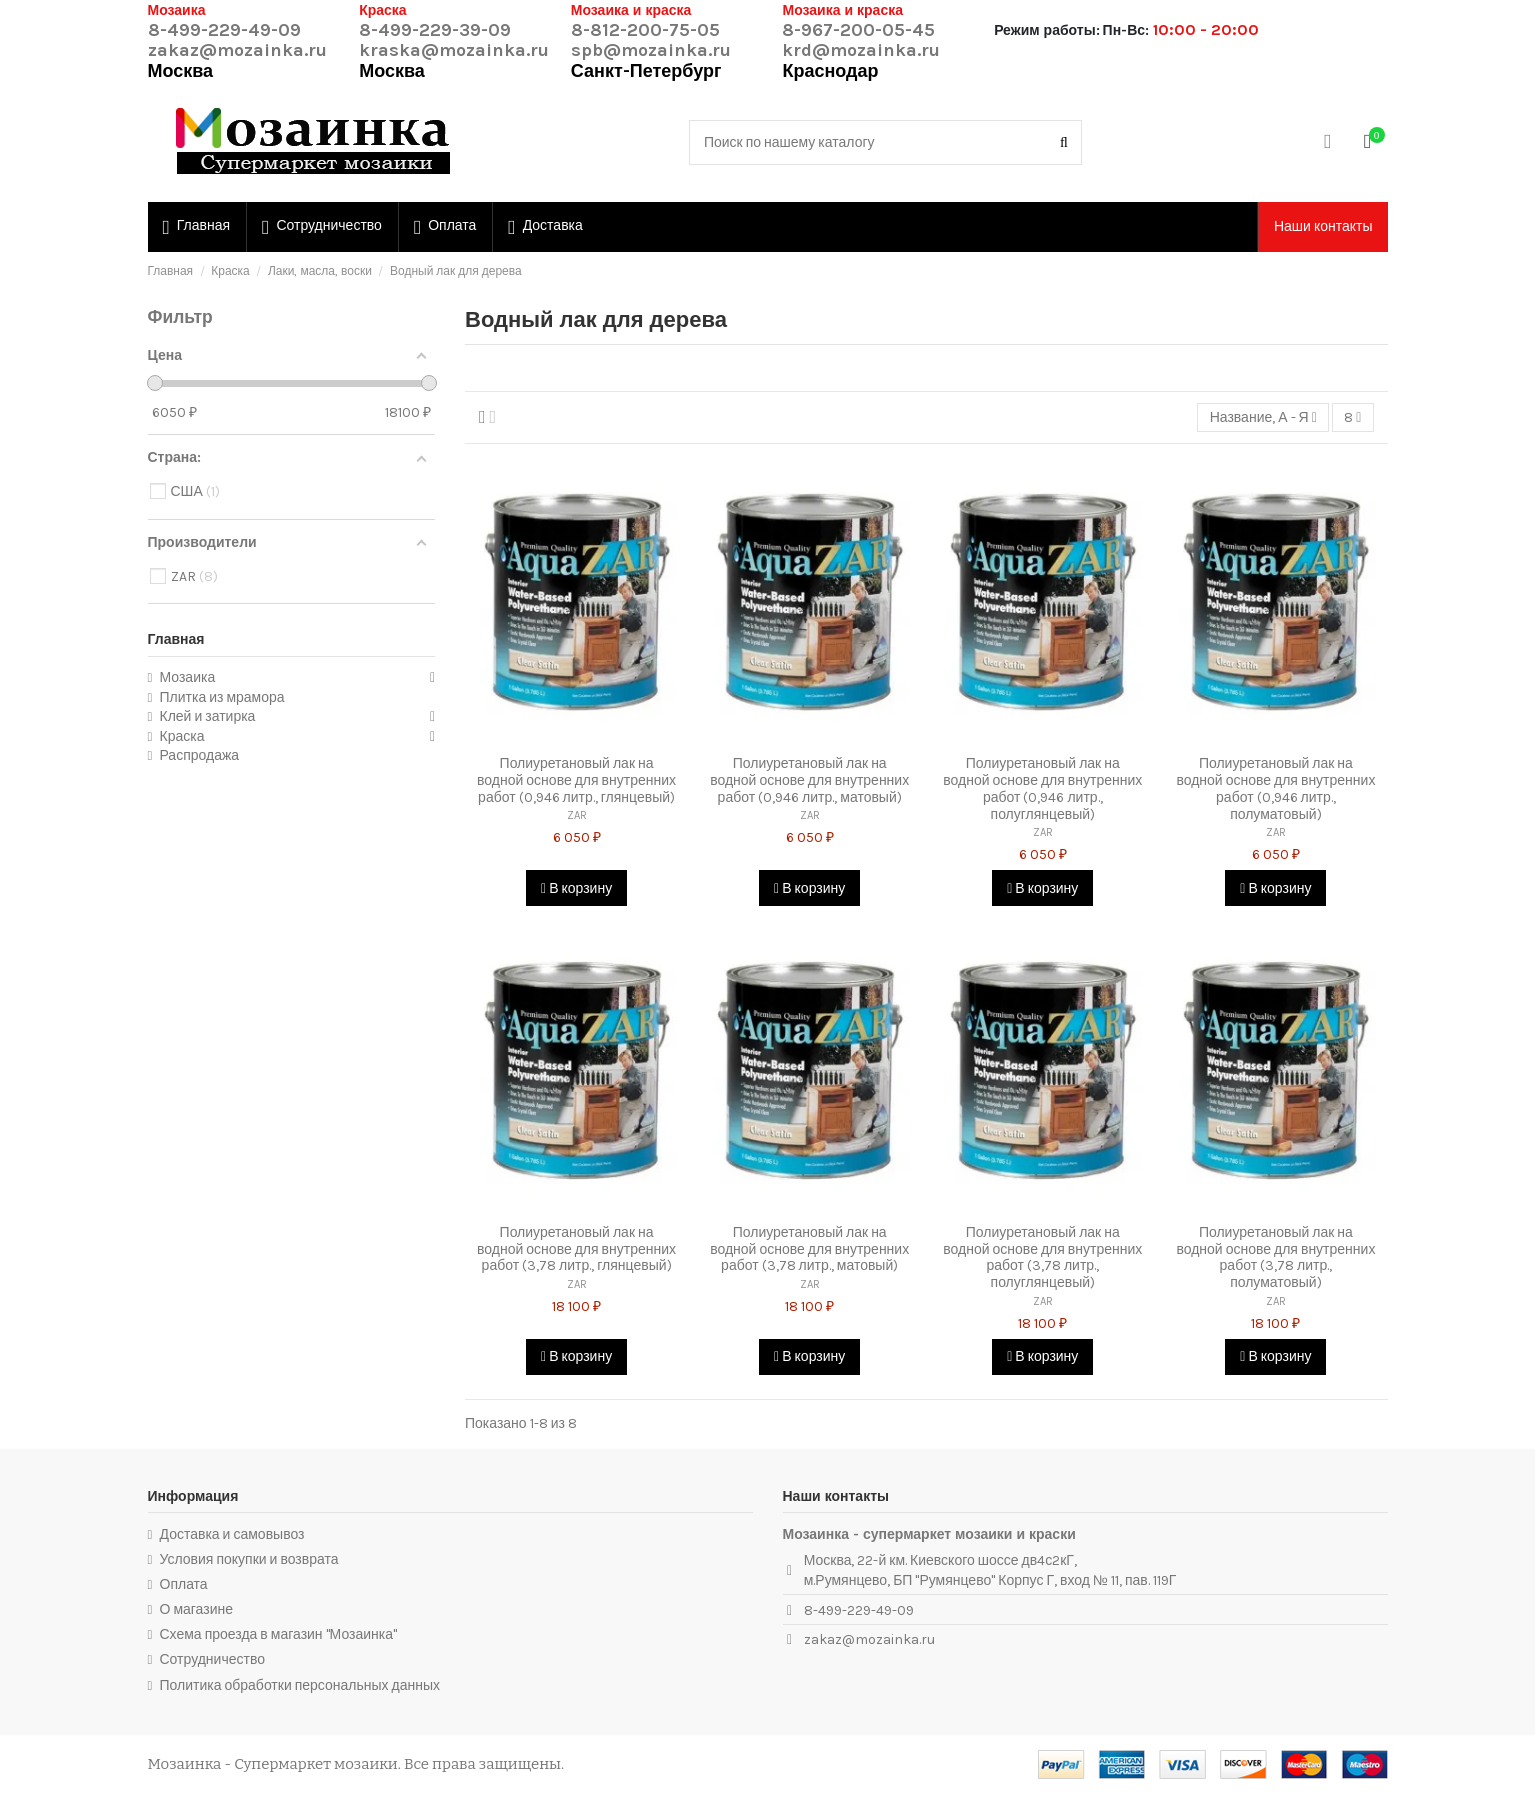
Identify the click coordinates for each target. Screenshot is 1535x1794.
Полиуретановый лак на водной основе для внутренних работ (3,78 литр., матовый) (809, 1249)
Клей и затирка (208, 716)
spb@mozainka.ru (651, 50)
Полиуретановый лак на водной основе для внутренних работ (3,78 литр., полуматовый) (1275, 1257)
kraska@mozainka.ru (454, 50)
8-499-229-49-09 (224, 30)
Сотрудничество (212, 1659)
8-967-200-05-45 (858, 30)
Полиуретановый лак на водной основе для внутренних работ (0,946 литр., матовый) (809, 780)
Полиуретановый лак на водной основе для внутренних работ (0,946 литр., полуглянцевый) (1042, 788)
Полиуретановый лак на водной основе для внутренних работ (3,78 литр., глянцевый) (576, 1249)
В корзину (576, 888)
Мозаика (188, 677)
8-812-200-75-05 (645, 30)
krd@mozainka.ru (861, 50)
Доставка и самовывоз (232, 1534)
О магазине (197, 1609)
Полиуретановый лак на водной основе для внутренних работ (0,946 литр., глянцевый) (576, 780)
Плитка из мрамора (222, 697)
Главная (176, 639)
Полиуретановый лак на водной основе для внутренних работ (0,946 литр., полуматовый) (1275, 788)
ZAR (577, 815)
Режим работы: (1046, 30)
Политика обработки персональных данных (300, 1685)
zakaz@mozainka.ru (237, 50)
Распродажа (200, 755)
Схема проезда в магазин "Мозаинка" (279, 1634)
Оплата (184, 1584)
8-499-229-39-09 (435, 30)
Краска (182, 736)
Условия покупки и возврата (249, 1559)
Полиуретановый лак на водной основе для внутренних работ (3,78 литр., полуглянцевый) (1042, 1257)
